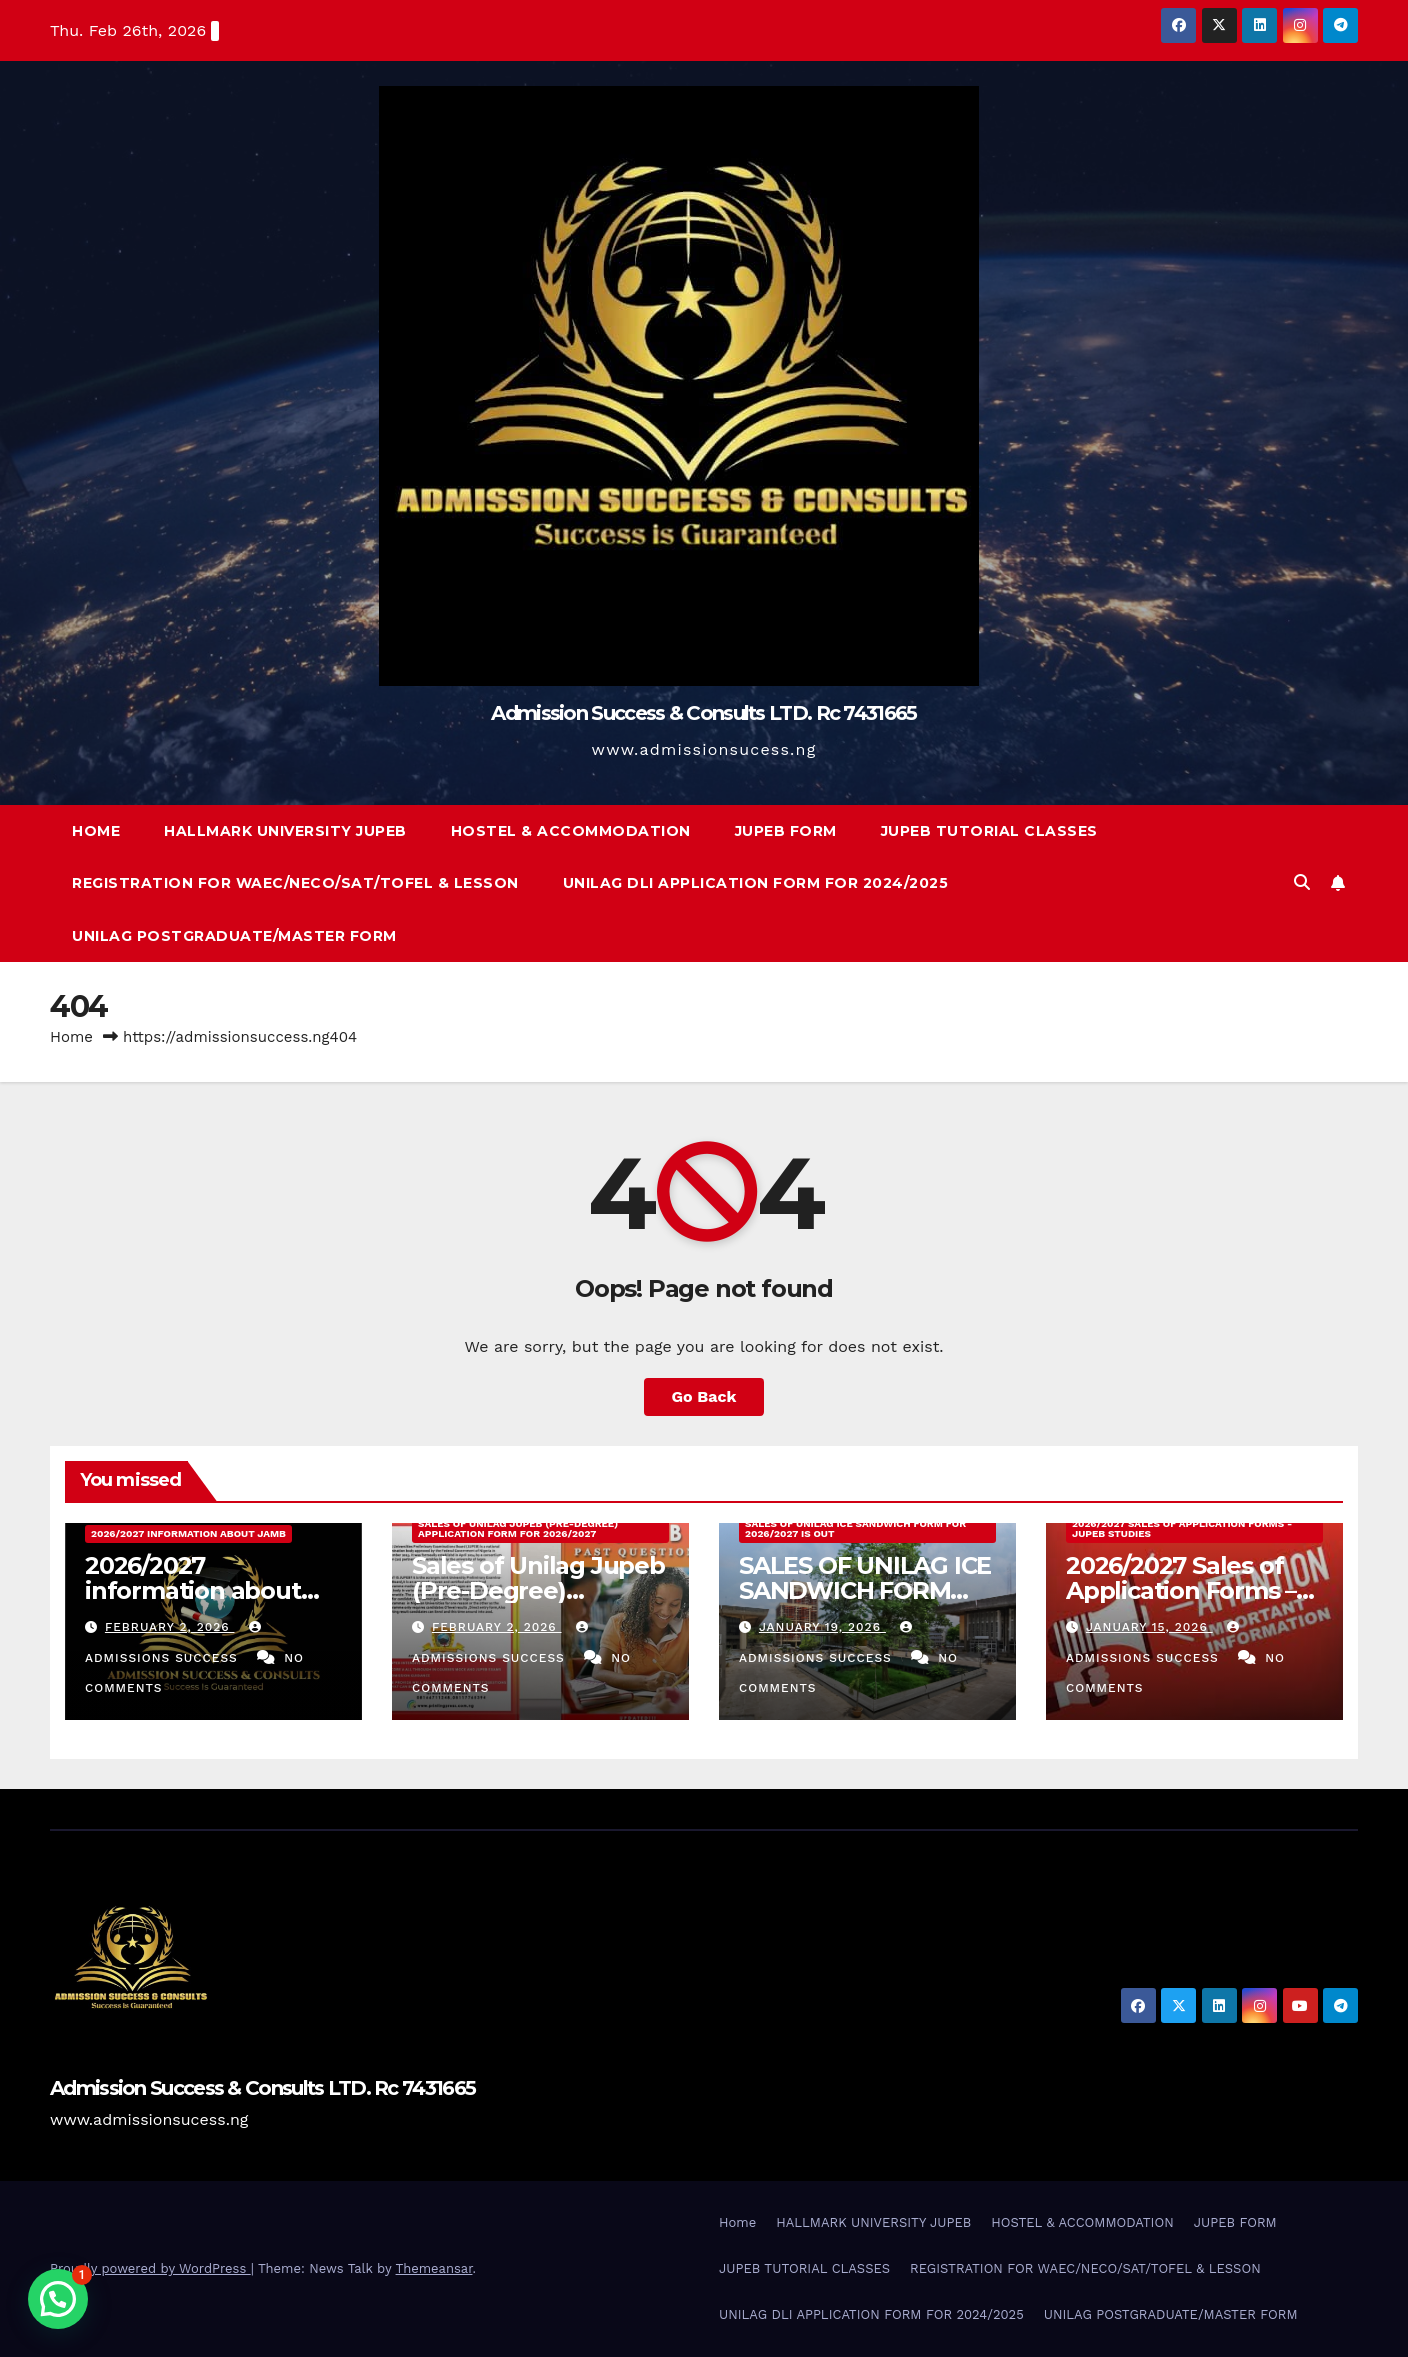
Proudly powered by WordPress (150, 2268)
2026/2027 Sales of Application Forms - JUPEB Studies (1182, 1528)
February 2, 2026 (170, 1627)
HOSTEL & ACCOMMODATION (571, 831)
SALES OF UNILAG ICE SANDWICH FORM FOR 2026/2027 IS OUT (855, 1528)
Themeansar (434, 2268)
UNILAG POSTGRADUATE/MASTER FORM (234, 936)
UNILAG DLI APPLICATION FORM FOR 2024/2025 (756, 883)
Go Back (704, 1396)
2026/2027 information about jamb (188, 1533)
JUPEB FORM (786, 831)
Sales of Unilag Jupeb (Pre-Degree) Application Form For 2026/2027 (518, 1528)
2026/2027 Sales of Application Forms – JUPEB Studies (1181, 1590)
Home (96, 831)
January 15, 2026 (1149, 1627)
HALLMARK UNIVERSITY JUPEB (285, 831)
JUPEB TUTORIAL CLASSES (989, 831)
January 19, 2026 (822, 1627)
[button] (1302, 882)
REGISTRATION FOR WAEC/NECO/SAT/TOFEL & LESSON (295, 883)
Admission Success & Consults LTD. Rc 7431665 (703, 713)
